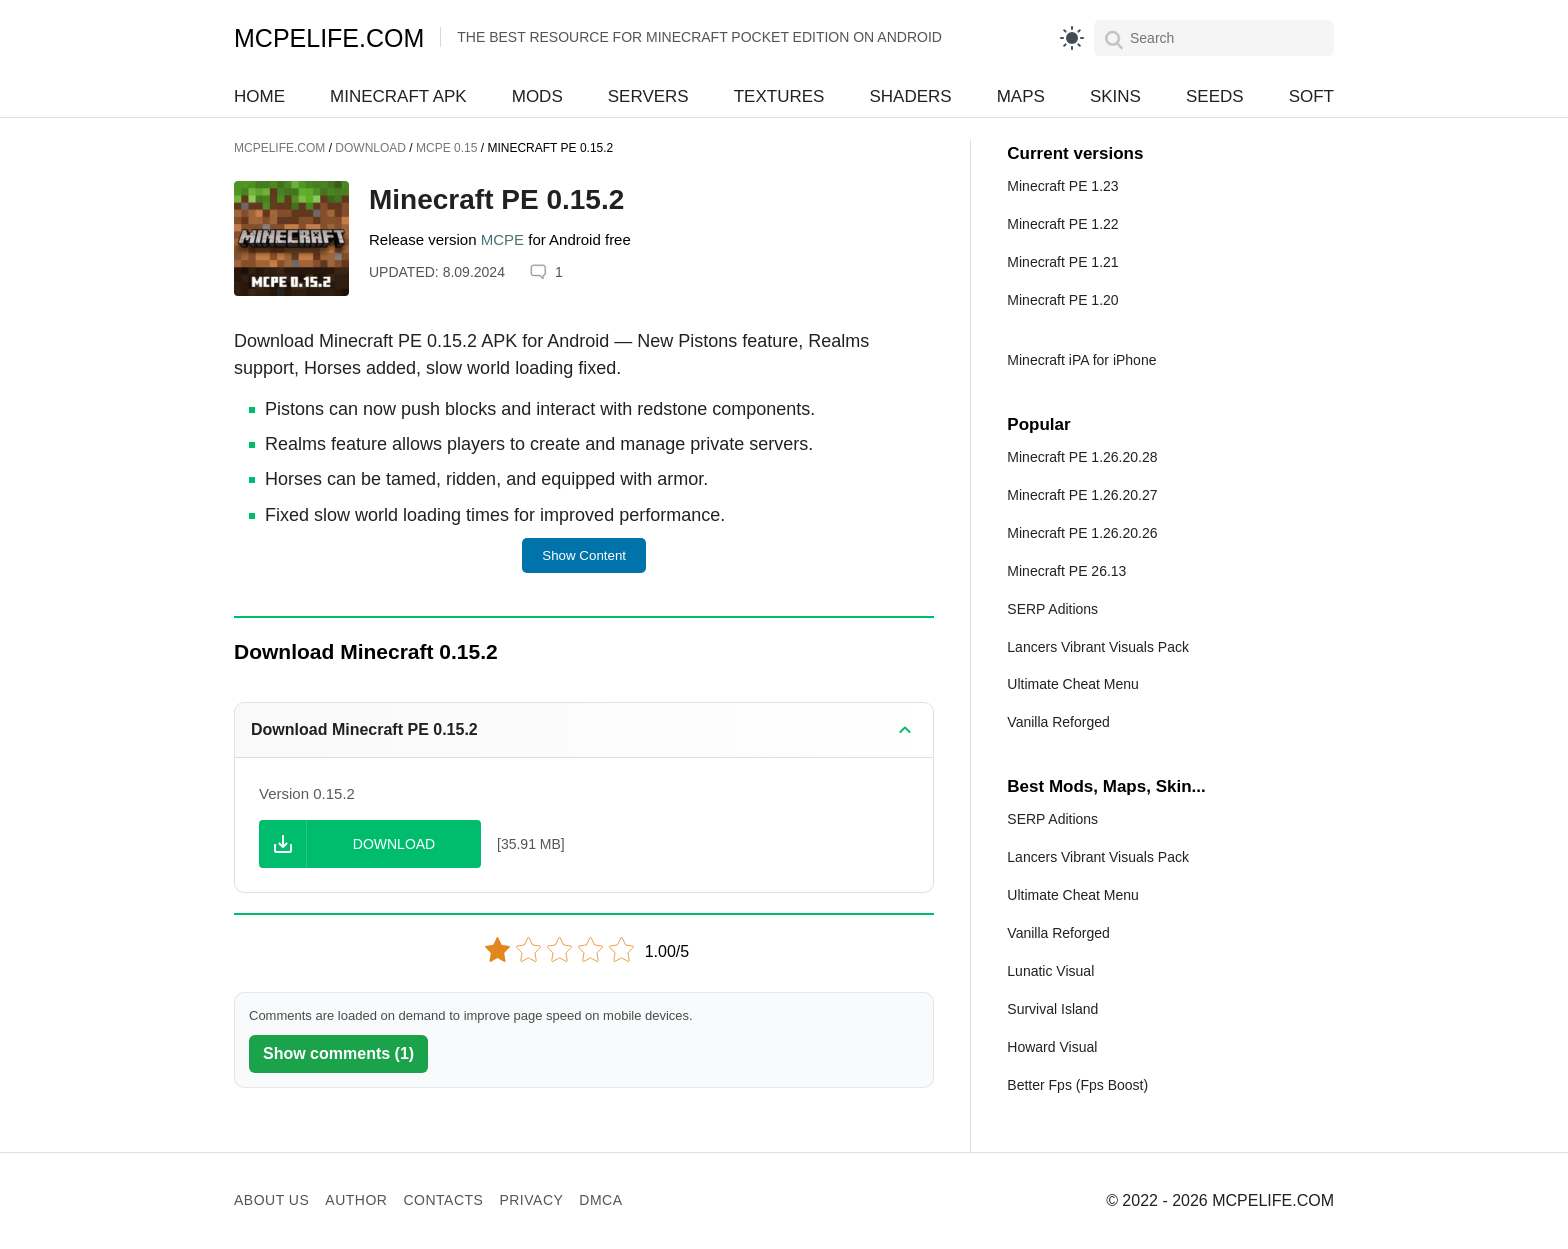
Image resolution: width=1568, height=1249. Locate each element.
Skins (1115, 96)
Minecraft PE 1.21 (1062, 262)
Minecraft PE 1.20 (1062, 300)
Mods (537, 96)
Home (259, 96)
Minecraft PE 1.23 (1062, 186)
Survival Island (1052, 1009)
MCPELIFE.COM (329, 38)
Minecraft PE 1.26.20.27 (1082, 495)
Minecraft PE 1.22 (1062, 224)
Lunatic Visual (1050, 971)
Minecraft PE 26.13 (1066, 571)
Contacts (443, 1200)
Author (356, 1200)
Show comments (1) (338, 1053)
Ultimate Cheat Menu (1073, 684)
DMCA (600, 1200)
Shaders (910, 96)
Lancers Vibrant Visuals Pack (1098, 647)
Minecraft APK (398, 96)
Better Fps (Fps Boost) (1077, 1085)
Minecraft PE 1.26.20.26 (1082, 533)
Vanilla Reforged (1058, 722)
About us (271, 1200)
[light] (1072, 38)
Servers (648, 96)
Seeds (1215, 96)
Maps (1021, 96)
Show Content (584, 555)
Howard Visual (1052, 1047)
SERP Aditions (1052, 609)
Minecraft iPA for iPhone (1081, 360)
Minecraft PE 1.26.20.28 (1082, 457)
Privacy (531, 1200)
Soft (1311, 96)
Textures (779, 96)
